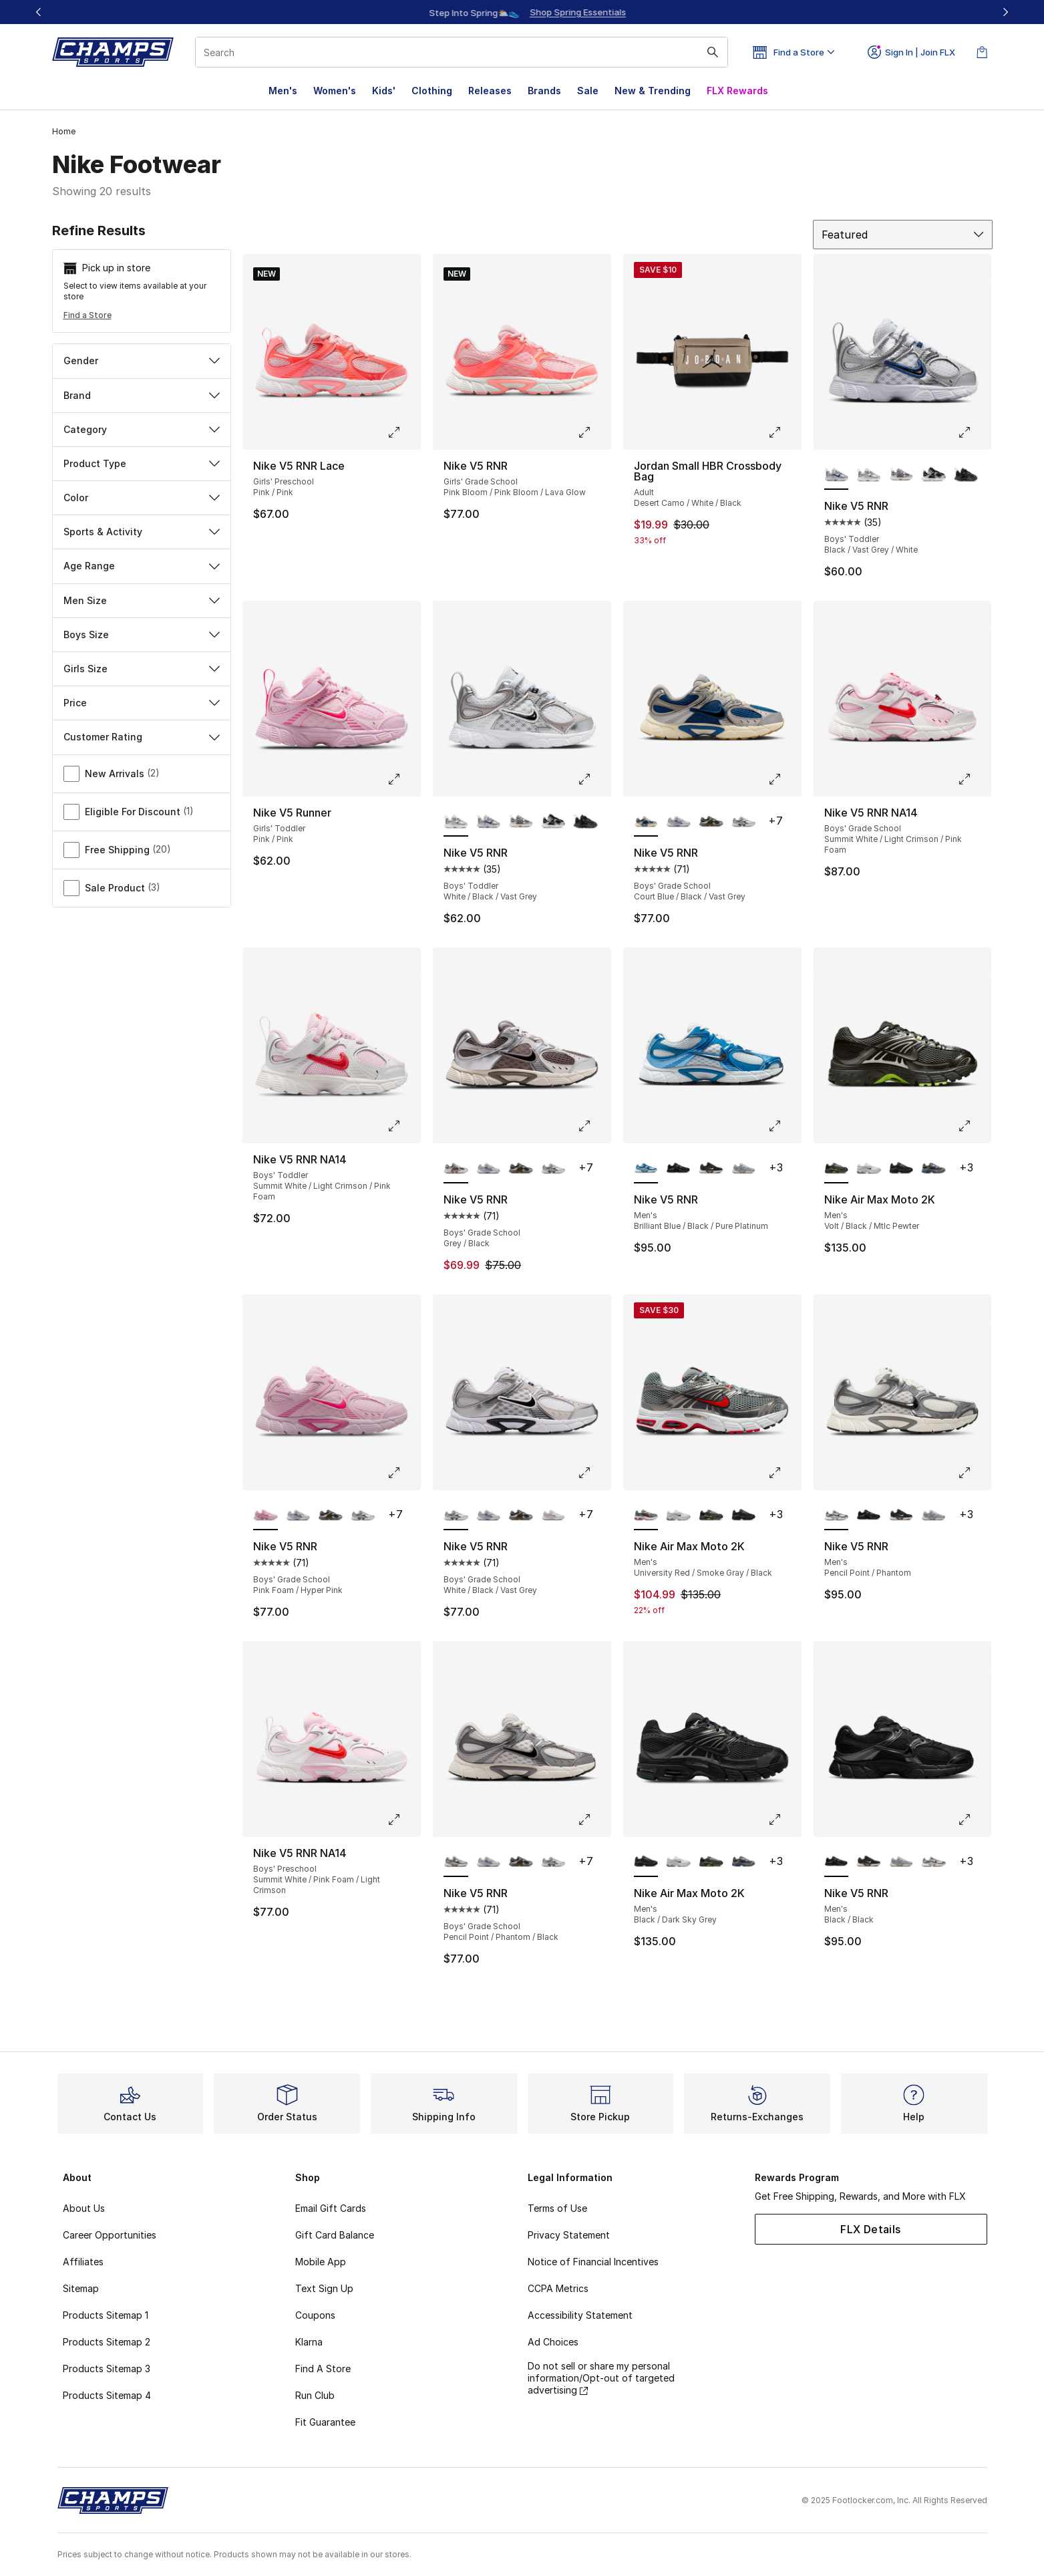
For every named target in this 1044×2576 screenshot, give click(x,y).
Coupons (315, 2315)
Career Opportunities (109, 2235)
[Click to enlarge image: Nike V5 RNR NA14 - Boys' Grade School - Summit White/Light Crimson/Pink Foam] (974, 779)
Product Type (141, 463)
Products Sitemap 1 (105, 2315)
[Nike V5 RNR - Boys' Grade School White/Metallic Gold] (553, 1515)
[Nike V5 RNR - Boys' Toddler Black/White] (933, 475)
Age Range (141, 565)
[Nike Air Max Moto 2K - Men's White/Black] (868, 1168)
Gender (141, 360)
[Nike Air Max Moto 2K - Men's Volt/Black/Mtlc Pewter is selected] (836, 1168)
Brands (544, 90)
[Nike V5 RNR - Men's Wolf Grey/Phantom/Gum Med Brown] (743, 1168)
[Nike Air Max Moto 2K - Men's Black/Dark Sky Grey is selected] (646, 1862)
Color (141, 497)
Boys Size (141, 634)
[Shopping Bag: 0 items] (982, 52)
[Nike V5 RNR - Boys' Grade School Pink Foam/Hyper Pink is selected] (265, 1515)
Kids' (383, 90)
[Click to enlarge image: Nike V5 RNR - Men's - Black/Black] (974, 1819)
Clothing (431, 90)
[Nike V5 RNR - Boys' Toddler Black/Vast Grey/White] (488, 822)
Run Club (315, 2395)
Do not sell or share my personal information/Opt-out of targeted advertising (601, 2378)
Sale (587, 90)
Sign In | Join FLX (911, 52)
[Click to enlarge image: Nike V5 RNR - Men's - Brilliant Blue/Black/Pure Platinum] (784, 1126)
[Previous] (38, 12)
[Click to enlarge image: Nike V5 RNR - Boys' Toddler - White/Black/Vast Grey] (593, 779)
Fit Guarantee (325, 2422)
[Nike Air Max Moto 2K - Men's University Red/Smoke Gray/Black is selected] (646, 1515)
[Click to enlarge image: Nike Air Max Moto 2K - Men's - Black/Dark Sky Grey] (784, 1819)
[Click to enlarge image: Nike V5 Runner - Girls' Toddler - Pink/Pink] (403, 779)
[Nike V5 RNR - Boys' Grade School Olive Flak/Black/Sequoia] (711, 822)
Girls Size (141, 668)
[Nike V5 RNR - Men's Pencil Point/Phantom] (933, 1862)
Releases (490, 90)
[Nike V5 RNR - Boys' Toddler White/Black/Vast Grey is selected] (456, 822)
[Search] (461, 52)
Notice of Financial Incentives (593, 2261)
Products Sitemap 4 (107, 2395)
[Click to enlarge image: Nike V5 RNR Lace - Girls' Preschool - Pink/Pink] (403, 432)
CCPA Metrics (558, 2288)
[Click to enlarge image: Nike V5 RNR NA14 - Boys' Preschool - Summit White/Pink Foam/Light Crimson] (403, 1819)
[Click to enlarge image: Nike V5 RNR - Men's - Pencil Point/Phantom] (974, 1472)
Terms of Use (557, 2208)
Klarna (309, 2341)
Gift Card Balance (334, 2235)
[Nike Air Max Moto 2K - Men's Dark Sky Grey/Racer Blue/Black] (933, 1168)
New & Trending (653, 90)
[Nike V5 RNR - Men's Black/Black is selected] (836, 1862)
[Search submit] (712, 52)
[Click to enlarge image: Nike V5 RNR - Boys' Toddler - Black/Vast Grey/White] (974, 432)
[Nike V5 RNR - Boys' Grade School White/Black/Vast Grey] (743, 822)
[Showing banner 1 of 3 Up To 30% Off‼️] (522, 12)
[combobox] (461, 52)
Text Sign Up (324, 2288)
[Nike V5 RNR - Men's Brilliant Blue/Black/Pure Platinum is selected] (646, 1168)
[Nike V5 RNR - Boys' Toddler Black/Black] (966, 475)
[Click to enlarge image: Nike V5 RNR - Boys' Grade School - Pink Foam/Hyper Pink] (403, 1472)
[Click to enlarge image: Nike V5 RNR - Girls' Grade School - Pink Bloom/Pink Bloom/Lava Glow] (593, 432)
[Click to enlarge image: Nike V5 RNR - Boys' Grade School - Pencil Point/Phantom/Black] (593, 1819)
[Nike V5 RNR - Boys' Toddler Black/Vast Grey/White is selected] (836, 475)
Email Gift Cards (330, 2208)
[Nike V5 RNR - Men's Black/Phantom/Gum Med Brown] (711, 1168)
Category (141, 429)
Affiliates (83, 2261)
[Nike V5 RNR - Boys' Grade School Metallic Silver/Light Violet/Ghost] (678, 822)
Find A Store (323, 2368)
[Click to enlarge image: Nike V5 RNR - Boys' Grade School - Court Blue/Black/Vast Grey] (784, 779)
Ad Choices (553, 2341)
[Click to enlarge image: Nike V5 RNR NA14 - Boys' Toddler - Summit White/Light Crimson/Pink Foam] (403, 1126)
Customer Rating (141, 736)
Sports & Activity (141, 531)
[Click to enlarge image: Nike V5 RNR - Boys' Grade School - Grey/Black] (593, 1126)
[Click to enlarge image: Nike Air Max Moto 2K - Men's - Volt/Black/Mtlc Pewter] (974, 1126)
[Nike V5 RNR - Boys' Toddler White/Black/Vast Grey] (868, 475)
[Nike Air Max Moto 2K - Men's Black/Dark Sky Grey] (901, 1168)
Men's (283, 90)
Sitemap (81, 2288)
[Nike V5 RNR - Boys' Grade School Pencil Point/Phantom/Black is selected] (456, 1862)
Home (63, 131)
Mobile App (320, 2261)
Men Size (141, 600)
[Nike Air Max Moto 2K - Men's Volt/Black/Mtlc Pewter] (711, 1515)
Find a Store (87, 315)
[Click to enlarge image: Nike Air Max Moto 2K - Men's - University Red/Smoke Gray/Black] (784, 1472)
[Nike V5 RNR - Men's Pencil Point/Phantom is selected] (836, 1515)
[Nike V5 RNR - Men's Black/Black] (678, 1168)
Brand (141, 395)
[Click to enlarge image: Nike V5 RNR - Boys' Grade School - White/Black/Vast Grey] (593, 1472)
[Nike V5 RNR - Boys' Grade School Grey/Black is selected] (456, 1168)
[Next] (1005, 12)
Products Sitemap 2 (106, 2341)
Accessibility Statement (580, 2315)
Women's (334, 90)
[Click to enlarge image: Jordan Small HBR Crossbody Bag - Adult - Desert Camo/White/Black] (784, 432)
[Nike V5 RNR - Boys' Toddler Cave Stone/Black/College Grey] (901, 475)
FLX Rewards (737, 90)
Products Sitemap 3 (106, 2368)
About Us (84, 2208)
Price (141, 702)
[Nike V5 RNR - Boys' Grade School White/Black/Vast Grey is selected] (456, 1515)
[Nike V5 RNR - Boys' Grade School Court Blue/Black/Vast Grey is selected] (646, 822)
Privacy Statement (569, 2235)
